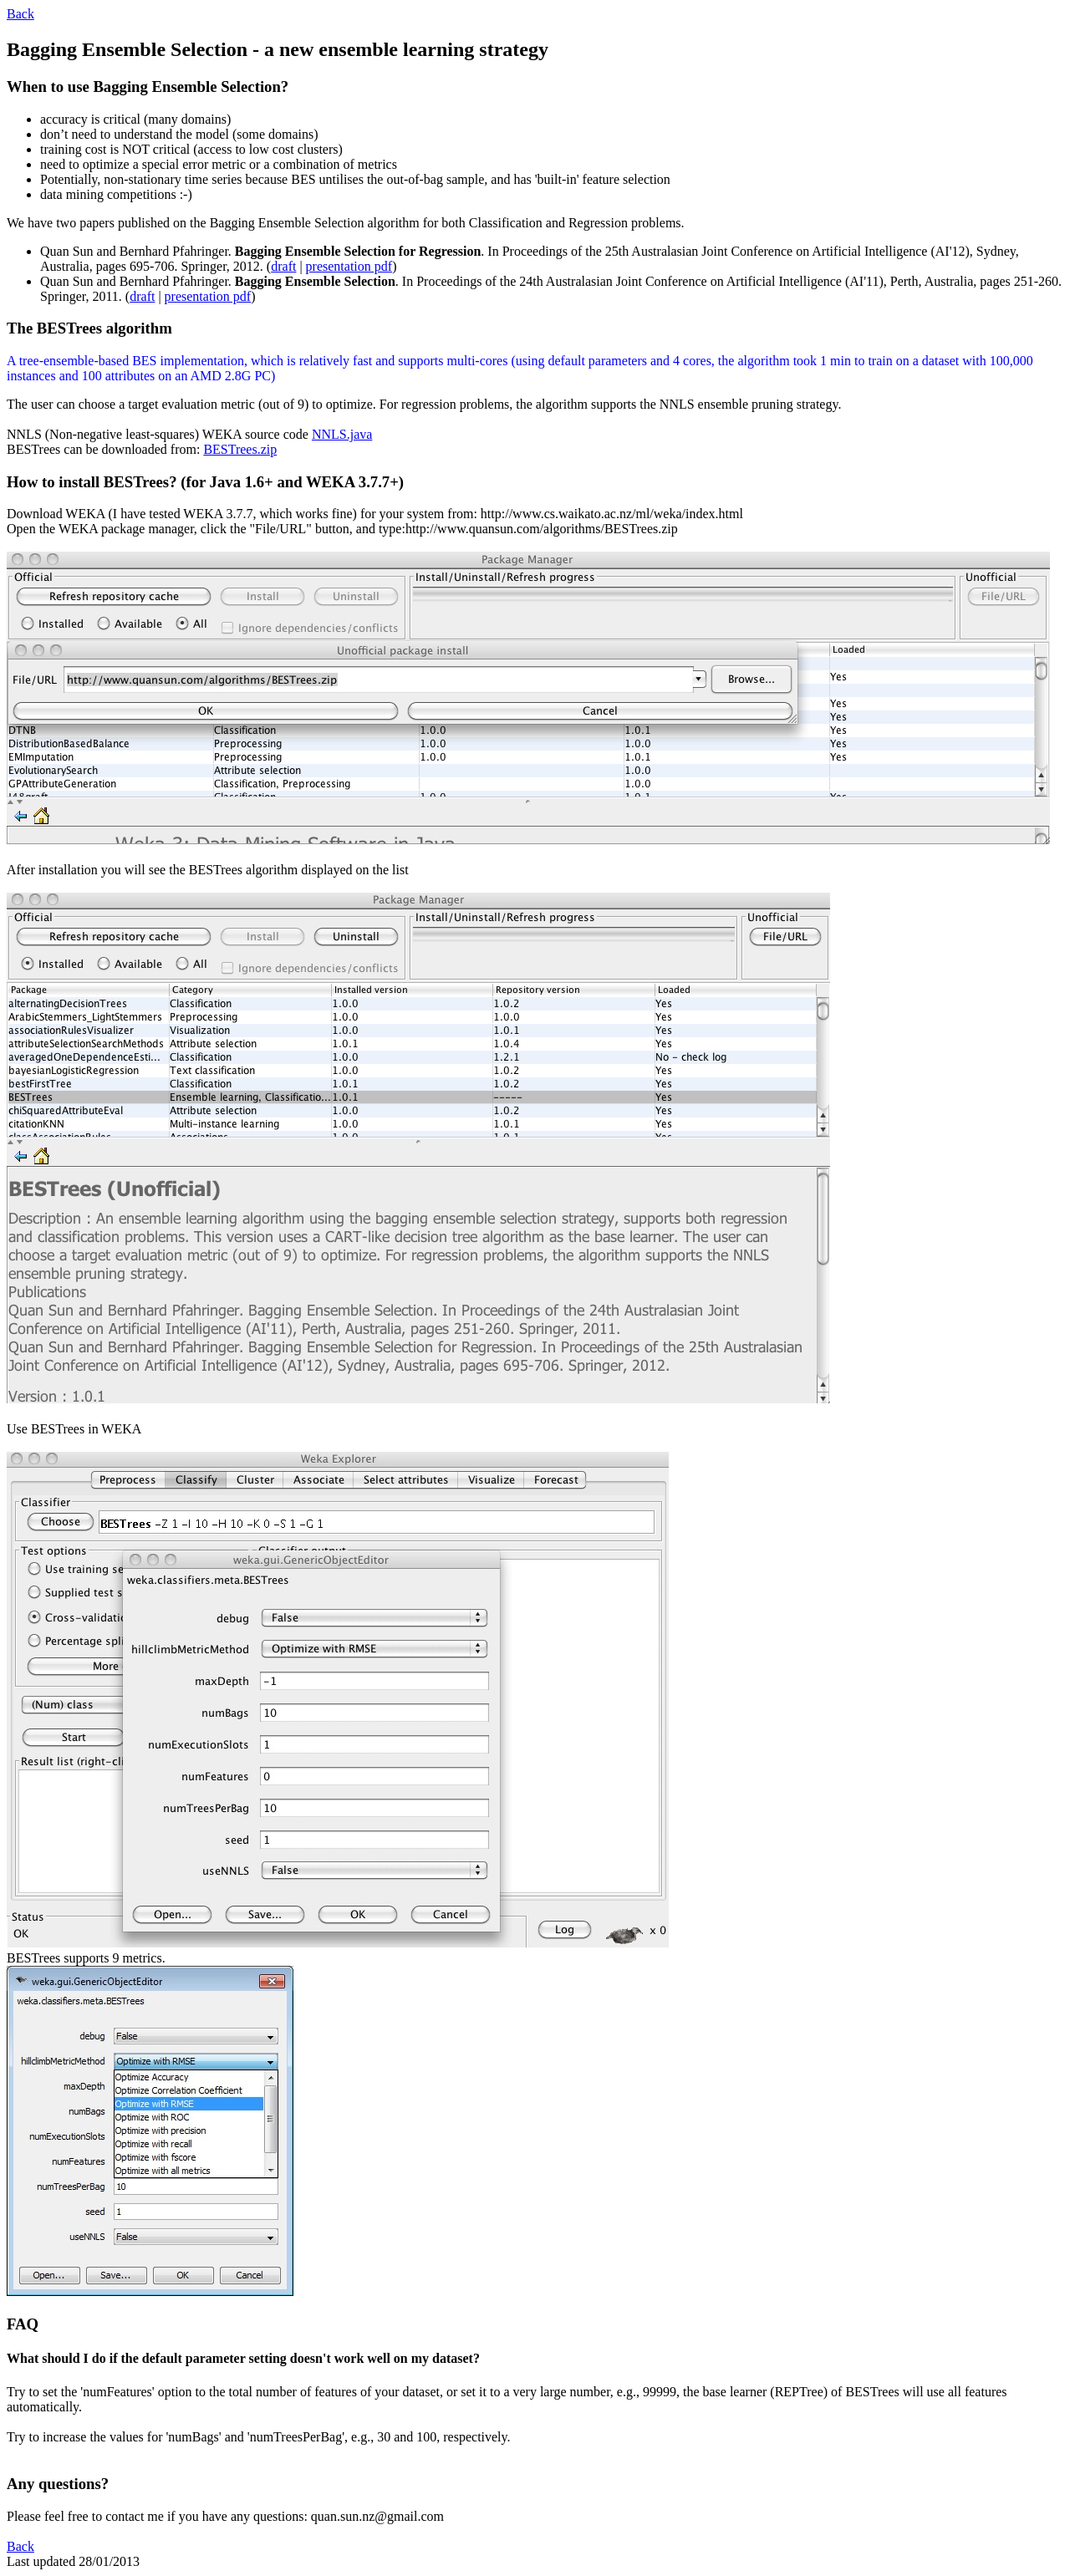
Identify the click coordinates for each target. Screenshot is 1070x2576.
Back (20, 14)
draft (283, 266)
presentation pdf (349, 266)
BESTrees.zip (240, 449)
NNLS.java (342, 434)
